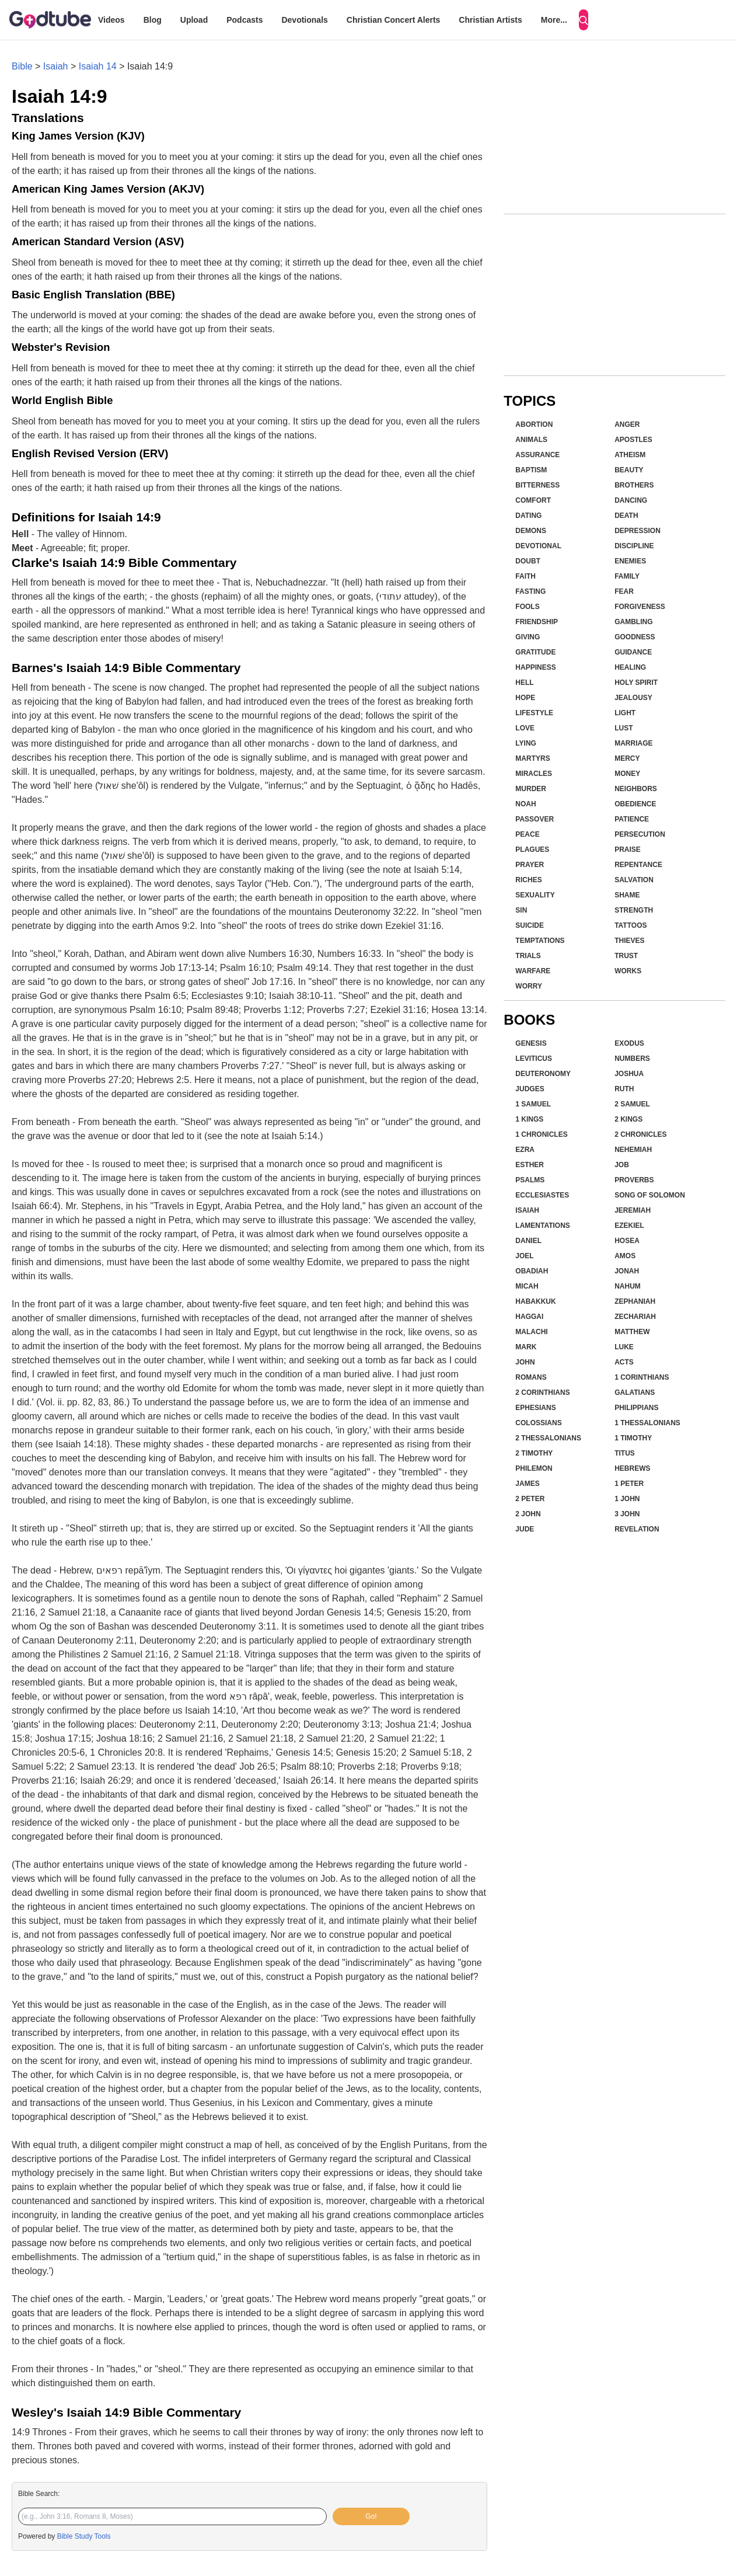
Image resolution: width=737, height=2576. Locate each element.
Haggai (529, 1317)
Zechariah (635, 1317)
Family (627, 576)
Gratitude (535, 652)
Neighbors (635, 789)
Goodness (634, 637)
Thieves (629, 941)
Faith (525, 576)
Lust (623, 728)
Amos (624, 1256)
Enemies (630, 561)
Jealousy (633, 698)
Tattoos (630, 925)
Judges (529, 1089)
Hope (525, 698)
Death (626, 515)
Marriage (633, 743)
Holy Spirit (636, 682)
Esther (529, 1165)
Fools (527, 607)
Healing (630, 667)
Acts (624, 1362)
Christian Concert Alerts (394, 20)
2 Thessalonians (548, 1438)
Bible (22, 66)
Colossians (538, 1423)
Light (624, 713)
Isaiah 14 (98, 66)
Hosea (627, 1241)
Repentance (638, 865)
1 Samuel (533, 1104)
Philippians (636, 1408)
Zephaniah (634, 1301)
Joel (524, 1256)
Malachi (531, 1332)
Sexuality (534, 895)
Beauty (628, 470)
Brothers (634, 485)
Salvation (634, 880)
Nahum (627, 1286)
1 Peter (629, 1484)
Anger (627, 424)
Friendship (536, 622)
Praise (627, 849)
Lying (525, 743)
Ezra (525, 1150)
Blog (153, 20)
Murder (530, 789)
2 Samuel (632, 1104)
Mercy (627, 758)
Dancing (630, 500)
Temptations (539, 941)
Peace (527, 834)
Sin (521, 910)
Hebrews (632, 1468)
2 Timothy (534, 1453)
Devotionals (304, 20)
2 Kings (628, 1119)
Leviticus (533, 1058)
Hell (524, 682)
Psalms (529, 1180)
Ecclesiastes (542, 1195)
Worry (528, 986)
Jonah (626, 1271)
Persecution (639, 834)
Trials (527, 956)
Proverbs (634, 1180)
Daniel (528, 1241)
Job (621, 1165)
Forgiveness (639, 607)
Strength (633, 910)
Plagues (532, 849)
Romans (530, 1377)
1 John (627, 1499)
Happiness (535, 667)
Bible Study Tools (84, 2536)
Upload (194, 20)
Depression (637, 531)
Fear (624, 591)
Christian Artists (490, 20)
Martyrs (532, 758)
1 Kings (529, 1119)
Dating (528, 515)
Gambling (633, 622)
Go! (370, 2516)
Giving (527, 637)
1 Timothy (633, 1438)
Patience (631, 819)
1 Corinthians (641, 1377)
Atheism (629, 455)
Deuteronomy (543, 1074)
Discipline (634, 546)
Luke (624, 1347)
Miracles (533, 774)
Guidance (633, 652)
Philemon (533, 1468)
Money (627, 774)
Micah (526, 1286)
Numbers (632, 1058)
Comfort (533, 500)
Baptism (531, 470)
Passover (534, 819)
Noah (525, 804)
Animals (531, 440)
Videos (111, 20)
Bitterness (537, 485)
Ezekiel (629, 1225)
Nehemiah (633, 1150)
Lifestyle (534, 713)
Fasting (530, 591)
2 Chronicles (640, 1134)
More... (554, 20)
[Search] (583, 19)
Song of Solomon (649, 1195)
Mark (525, 1347)
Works (627, 971)
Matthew (631, 1332)
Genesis (530, 1043)
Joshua (629, 1074)
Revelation (636, 1529)
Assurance (537, 455)
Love (525, 728)
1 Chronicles (541, 1134)
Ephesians (535, 1408)
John (525, 1362)
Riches (528, 880)
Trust (626, 956)
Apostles (633, 440)
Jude (524, 1529)
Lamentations (542, 1225)
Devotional (538, 546)
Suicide (529, 925)
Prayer (529, 865)
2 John (527, 1514)
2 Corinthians (542, 1392)
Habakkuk (535, 1301)
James (527, 1484)
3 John (627, 1514)
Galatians (634, 1392)
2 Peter (529, 1499)
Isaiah (55, 66)
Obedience (635, 804)
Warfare (532, 971)
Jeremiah (632, 1210)
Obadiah (531, 1271)
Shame (627, 895)
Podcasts (244, 20)
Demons (530, 531)
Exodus (629, 1043)
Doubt (527, 561)
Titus (624, 1453)
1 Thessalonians (647, 1423)
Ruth (624, 1089)
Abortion (534, 424)
